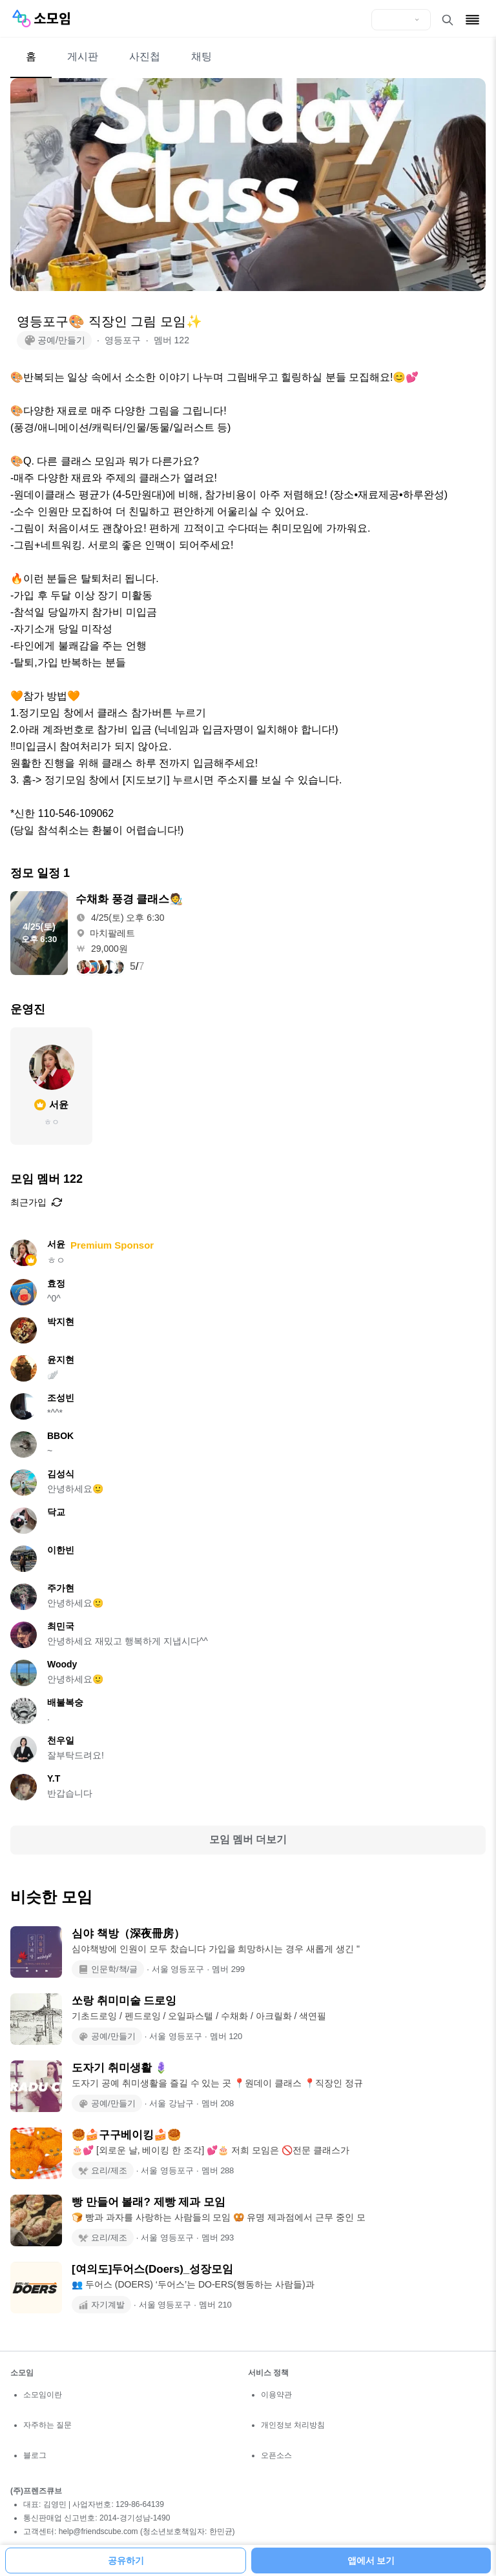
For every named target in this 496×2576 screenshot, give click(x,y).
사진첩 (144, 56)
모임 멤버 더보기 (248, 1839)
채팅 (201, 56)
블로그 (34, 2455)
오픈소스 (276, 2455)
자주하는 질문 (47, 2425)
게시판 (82, 56)
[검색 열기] (447, 20)
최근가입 (36, 1202)
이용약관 (276, 2394)
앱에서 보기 (371, 2560)
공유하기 (126, 2560)
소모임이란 (42, 2394)
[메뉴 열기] (472, 20)
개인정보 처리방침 (293, 2425)
